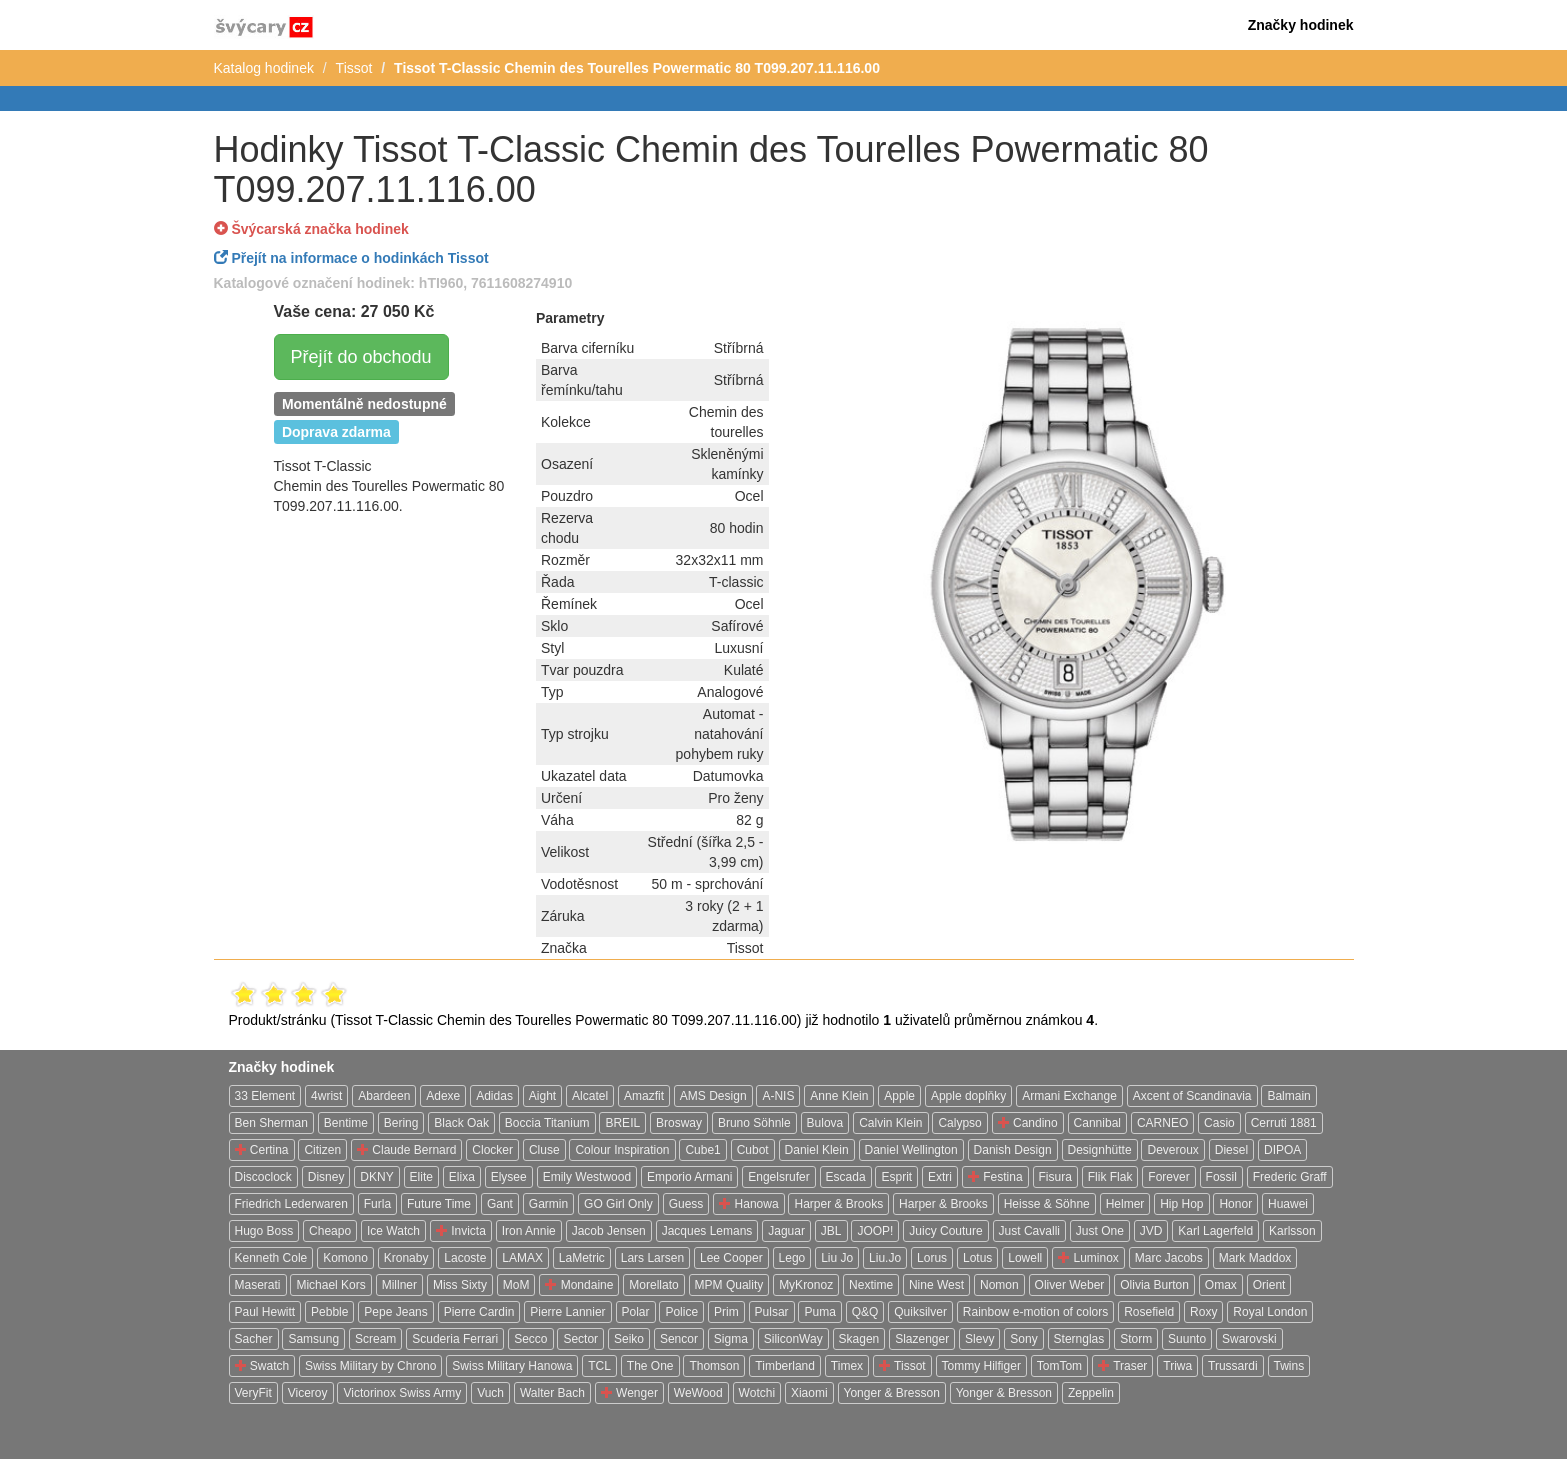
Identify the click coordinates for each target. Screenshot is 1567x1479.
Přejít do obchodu (361, 357)
